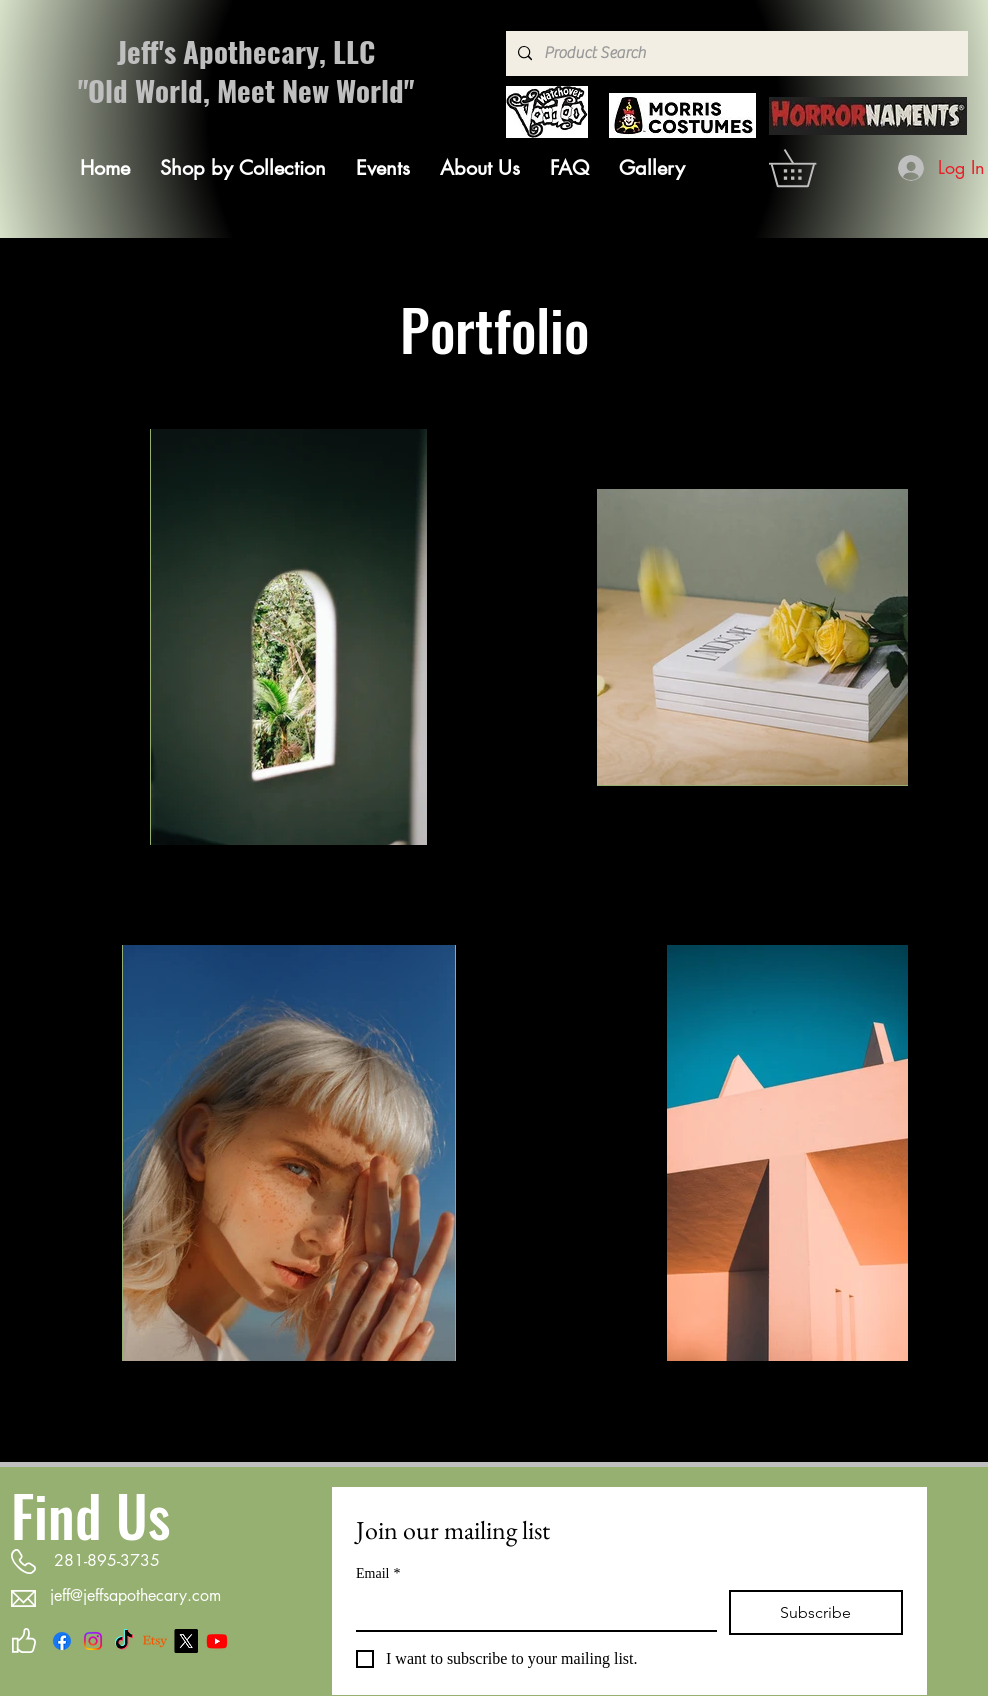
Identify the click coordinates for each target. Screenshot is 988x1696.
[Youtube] (217, 1641)
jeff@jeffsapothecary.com (135, 1595)
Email (378, 1573)
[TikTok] (124, 1641)
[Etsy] (155, 1641)
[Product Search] (735, 53)
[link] (810, 168)
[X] (186, 1641)
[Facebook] (62, 1641)
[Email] (530, 1610)
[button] (243, 168)
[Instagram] (93, 1641)
